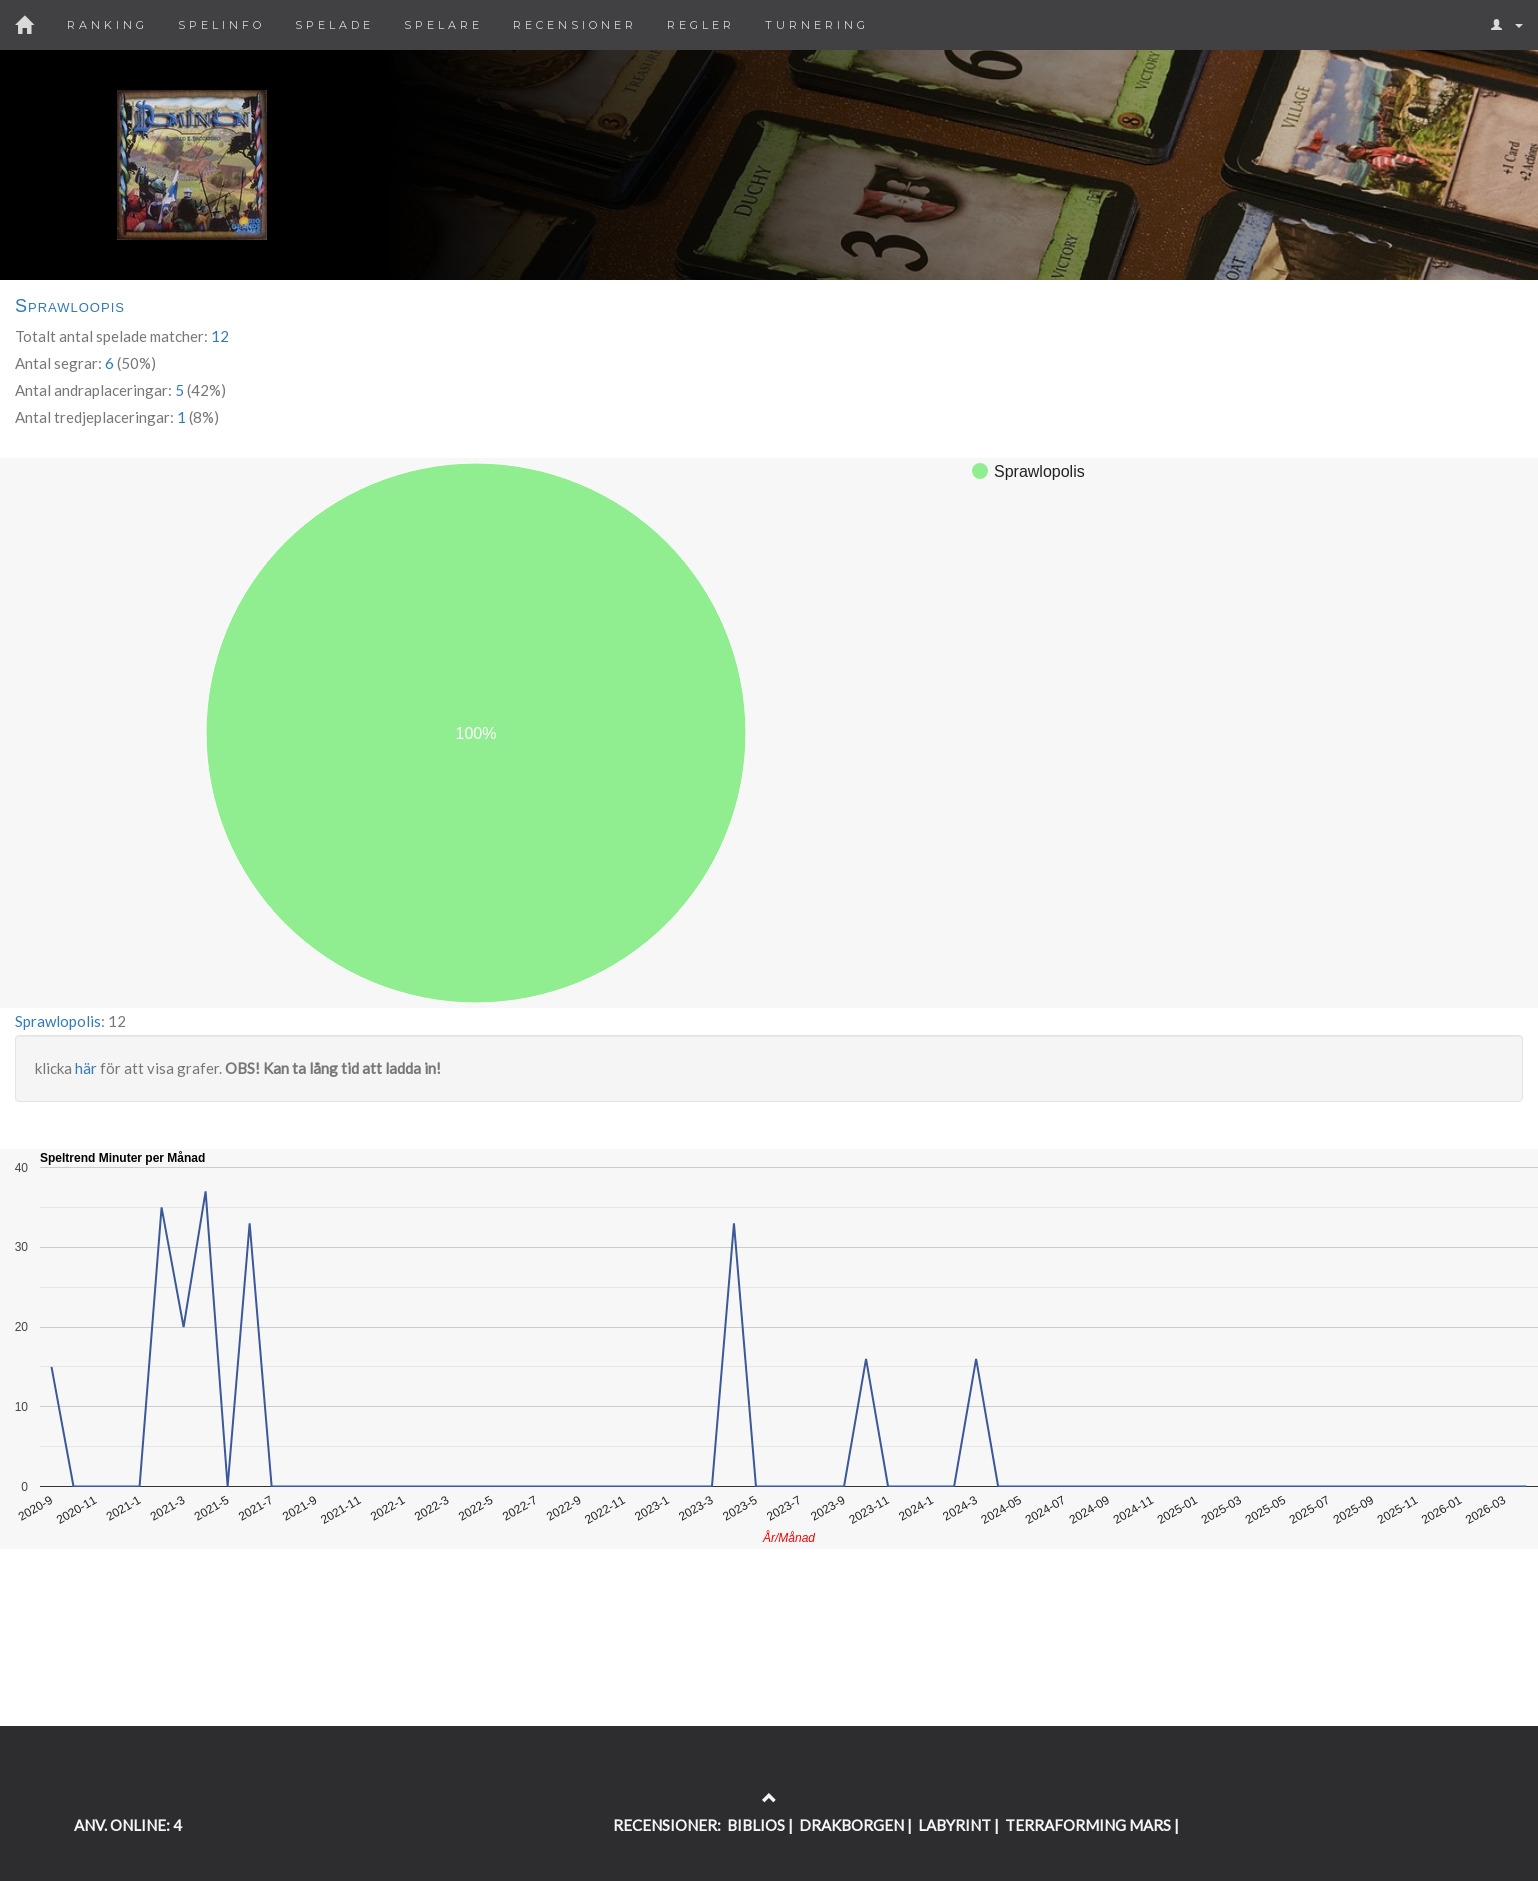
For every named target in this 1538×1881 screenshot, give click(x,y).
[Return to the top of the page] (769, 1798)
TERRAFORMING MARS (1088, 1825)
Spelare (443, 25)
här (86, 1068)
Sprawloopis (70, 306)
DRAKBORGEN (851, 1825)
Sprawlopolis (58, 1021)
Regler (701, 25)
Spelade (334, 25)
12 (220, 336)
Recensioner (575, 25)
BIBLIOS (756, 1825)
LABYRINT (954, 1825)
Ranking (107, 25)
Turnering (817, 25)
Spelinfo (221, 25)
